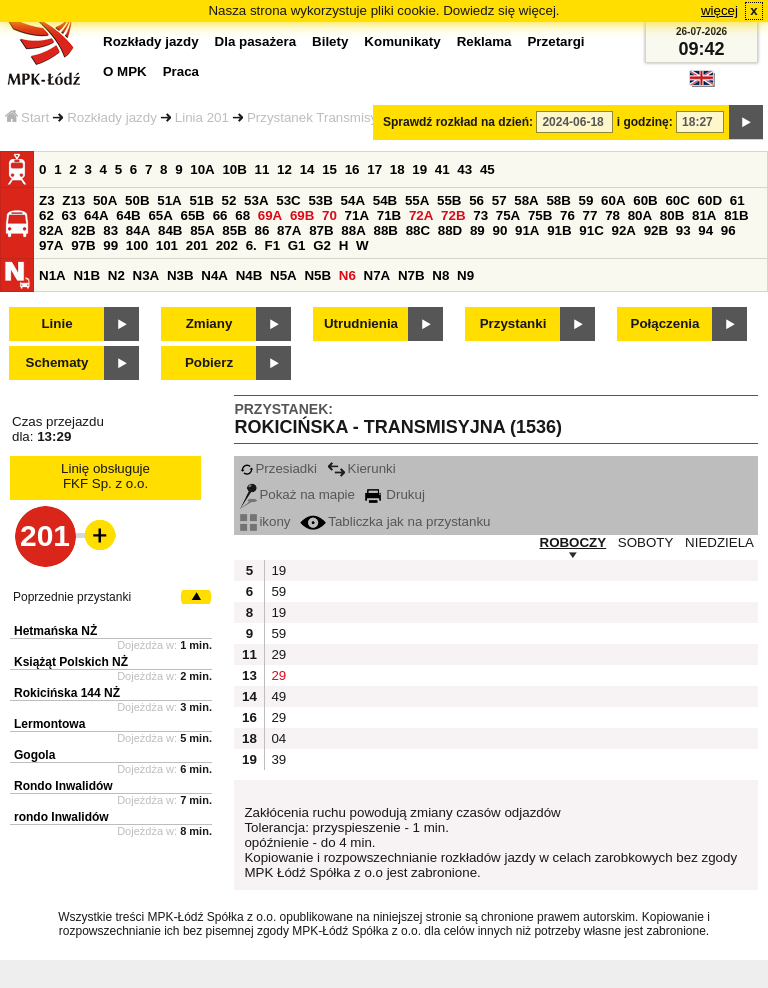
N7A (377, 275)
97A (51, 245)
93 (683, 230)
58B (558, 200)
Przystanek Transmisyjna (321, 117)
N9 (465, 275)
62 (46, 215)
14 (307, 169)
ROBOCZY (573, 542)
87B (321, 230)
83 (110, 230)
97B (83, 245)
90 (499, 230)
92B (656, 230)
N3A (146, 275)
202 (227, 245)
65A (160, 215)
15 (329, 169)
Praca (181, 71)
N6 (347, 275)
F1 (272, 245)
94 (705, 230)
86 (261, 230)
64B (128, 215)
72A (421, 215)
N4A (214, 275)
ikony (265, 521)
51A (169, 200)
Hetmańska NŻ (55, 631)
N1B (86, 275)
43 (464, 169)
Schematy (57, 362)
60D (710, 200)
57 (499, 200)
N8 (440, 275)
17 (374, 169)
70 (329, 215)
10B (234, 169)
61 (737, 200)
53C (288, 200)
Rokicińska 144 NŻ (67, 693)
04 (278, 738)
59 (586, 200)
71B (389, 215)
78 (612, 215)
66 (220, 215)
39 (278, 759)
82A (51, 230)
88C (418, 230)
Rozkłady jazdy (112, 117)
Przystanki (513, 323)
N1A (52, 275)
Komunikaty (402, 41)
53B (320, 200)
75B (540, 215)
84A (138, 230)
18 (397, 169)
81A (704, 215)
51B (201, 200)
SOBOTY (646, 542)
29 (278, 654)
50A (105, 200)
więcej (719, 10)
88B (385, 230)
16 (352, 169)
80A (640, 215)
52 (229, 200)
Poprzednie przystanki (72, 597)
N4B (249, 275)
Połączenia (665, 323)
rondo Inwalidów (61, 817)
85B (234, 230)
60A (613, 200)
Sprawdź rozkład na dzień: (458, 122)
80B (672, 215)
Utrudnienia (361, 323)
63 (69, 215)
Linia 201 (202, 117)
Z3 (47, 200)
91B (559, 230)
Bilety (330, 41)
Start (27, 117)
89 (477, 230)
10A (202, 169)
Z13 (73, 200)
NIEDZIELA (719, 542)
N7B (411, 275)
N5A (283, 275)
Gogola (34, 755)
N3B (180, 275)
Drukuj (395, 494)
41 (442, 169)
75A (508, 215)
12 (284, 169)
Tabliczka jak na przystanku (395, 521)
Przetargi (555, 41)
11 (262, 169)
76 (567, 215)
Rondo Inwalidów (63, 786)
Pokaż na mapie (297, 494)
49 (278, 696)
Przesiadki (278, 468)
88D (450, 230)
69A (270, 215)
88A (353, 230)
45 (487, 169)
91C (591, 230)
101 (167, 245)
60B (645, 200)
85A (202, 230)
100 (137, 245)
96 (728, 230)
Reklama (484, 41)
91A (527, 230)
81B (736, 215)
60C (677, 200)
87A (289, 230)
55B (449, 200)
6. (251, 245)
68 (242, 215)
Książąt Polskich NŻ (71, 662)
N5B (317, 275)
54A (353, 200)
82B (83, 230)
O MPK (125, 71)
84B (170, 230)
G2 (322, 245)
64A (96, 215)
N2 (116, 275)
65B (193, 215)
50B (137, 200)
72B (453, 215)
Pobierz (209, 362)
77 (590, 215)
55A (417, 200)
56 (476, 200)
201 (197, 245)
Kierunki (361, 468)
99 (110, 245)
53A (256, 200)
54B (385, 200)
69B (302, 215)
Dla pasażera (256, 41)
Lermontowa (49, 724)
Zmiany (209, 323)
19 (419, 169)
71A (357, 215)
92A (623, 230)
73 (480, 215)
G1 (297, 245)
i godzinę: (645, 122)
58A (526, 200)
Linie (56, 323)
